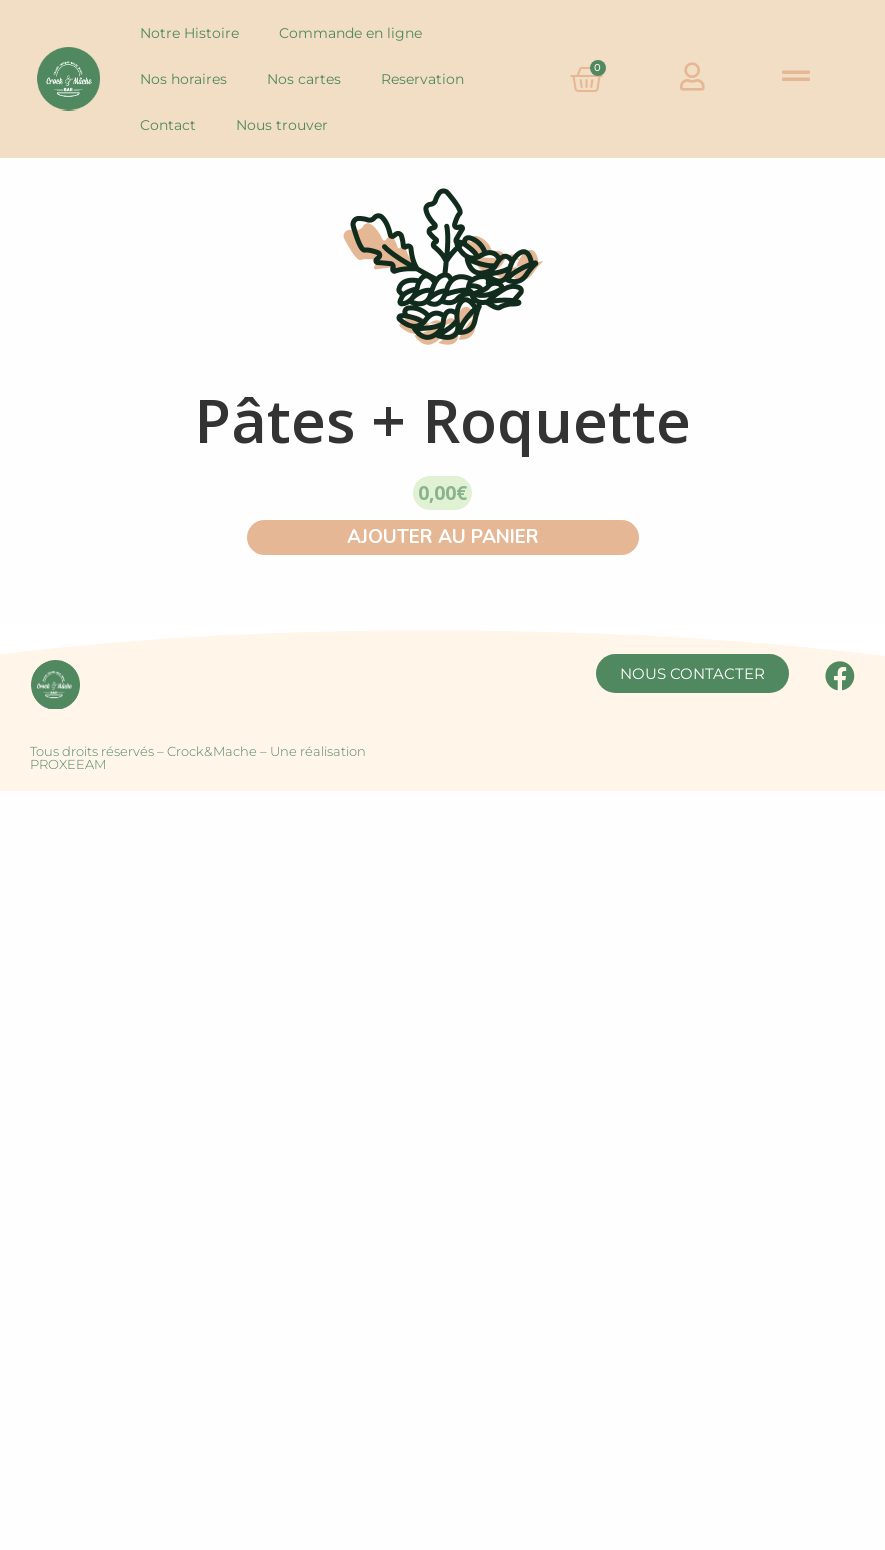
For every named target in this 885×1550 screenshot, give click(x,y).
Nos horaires (183, 79)
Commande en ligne (350, 33)
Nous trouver (282, 125)
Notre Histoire (189, 33)
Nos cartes (304, 79)
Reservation (422, 79)
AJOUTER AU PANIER (443, 537)
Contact (168, 125)
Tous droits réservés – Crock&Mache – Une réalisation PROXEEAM (198, 757)
